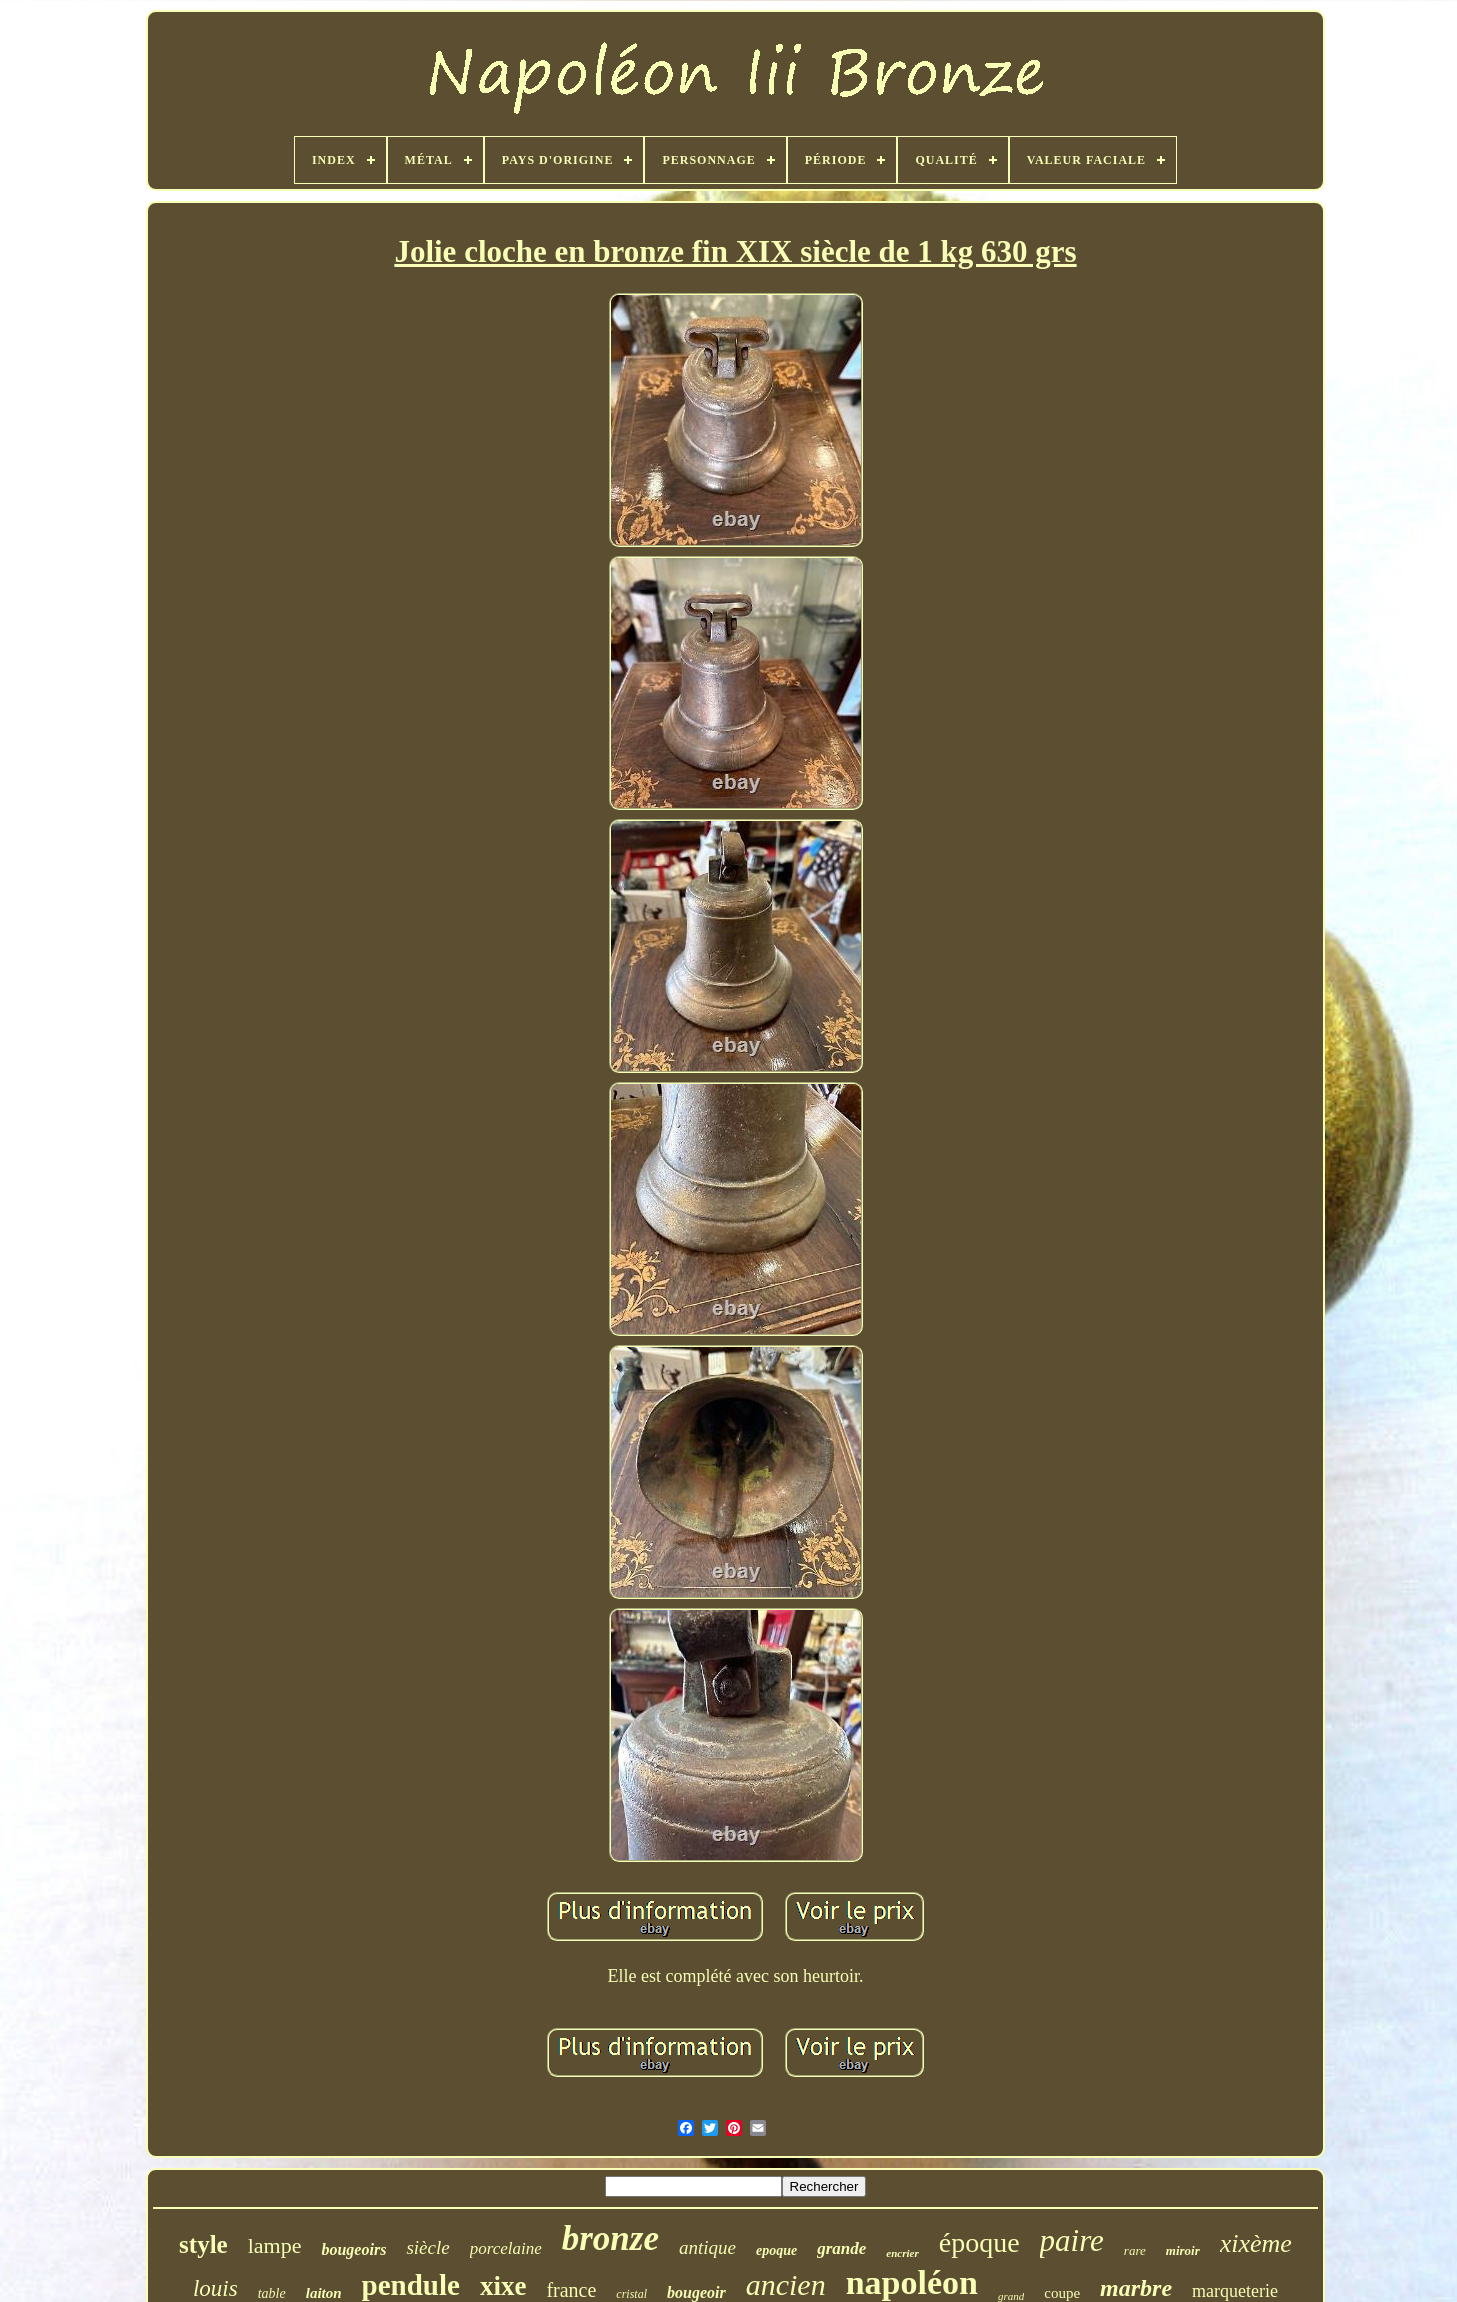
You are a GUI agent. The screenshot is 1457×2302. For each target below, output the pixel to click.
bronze (610, 2238)
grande (841, 2248)
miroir (1183, 2250)
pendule (411, 2285)
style (203, 2244)
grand (1011, 2296)
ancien (786, 2284)
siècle (427, 2247)
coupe (1062, 2293)
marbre (1136, 2288)
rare (1135, 2250)
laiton (324, 2293)
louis (215, 2288)
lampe (275, 2245)
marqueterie (1235, 2291)
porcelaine (506, 2248)
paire (1072, 2240)
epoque (776, 2250)
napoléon (912, 2282)
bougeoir (696, 2292)
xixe (503, 2286)
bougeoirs (353, 2249)
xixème (1256, 2243)
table (272, 2293)
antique (707, 2247)
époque (979, 2242)
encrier (902, 2253)
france (571, 2290)
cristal (631, 2294)
